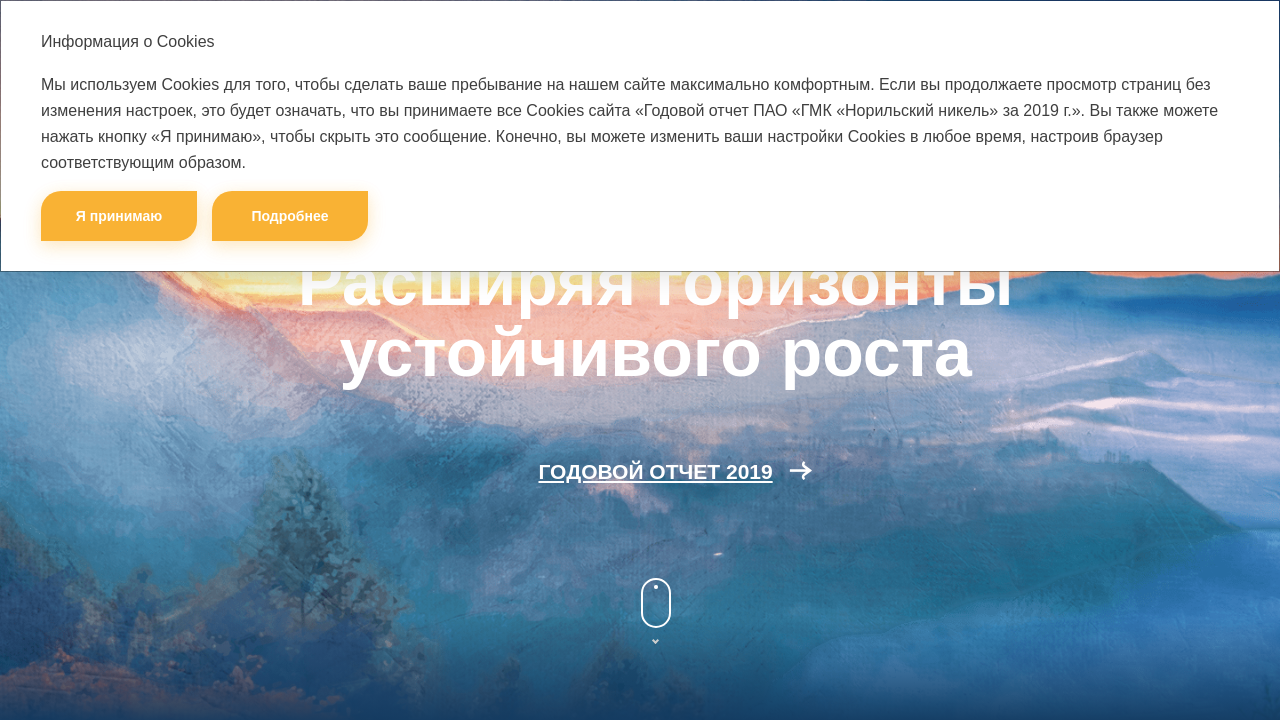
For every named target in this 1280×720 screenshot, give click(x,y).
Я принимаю (119, 216)
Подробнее (289, 216)
